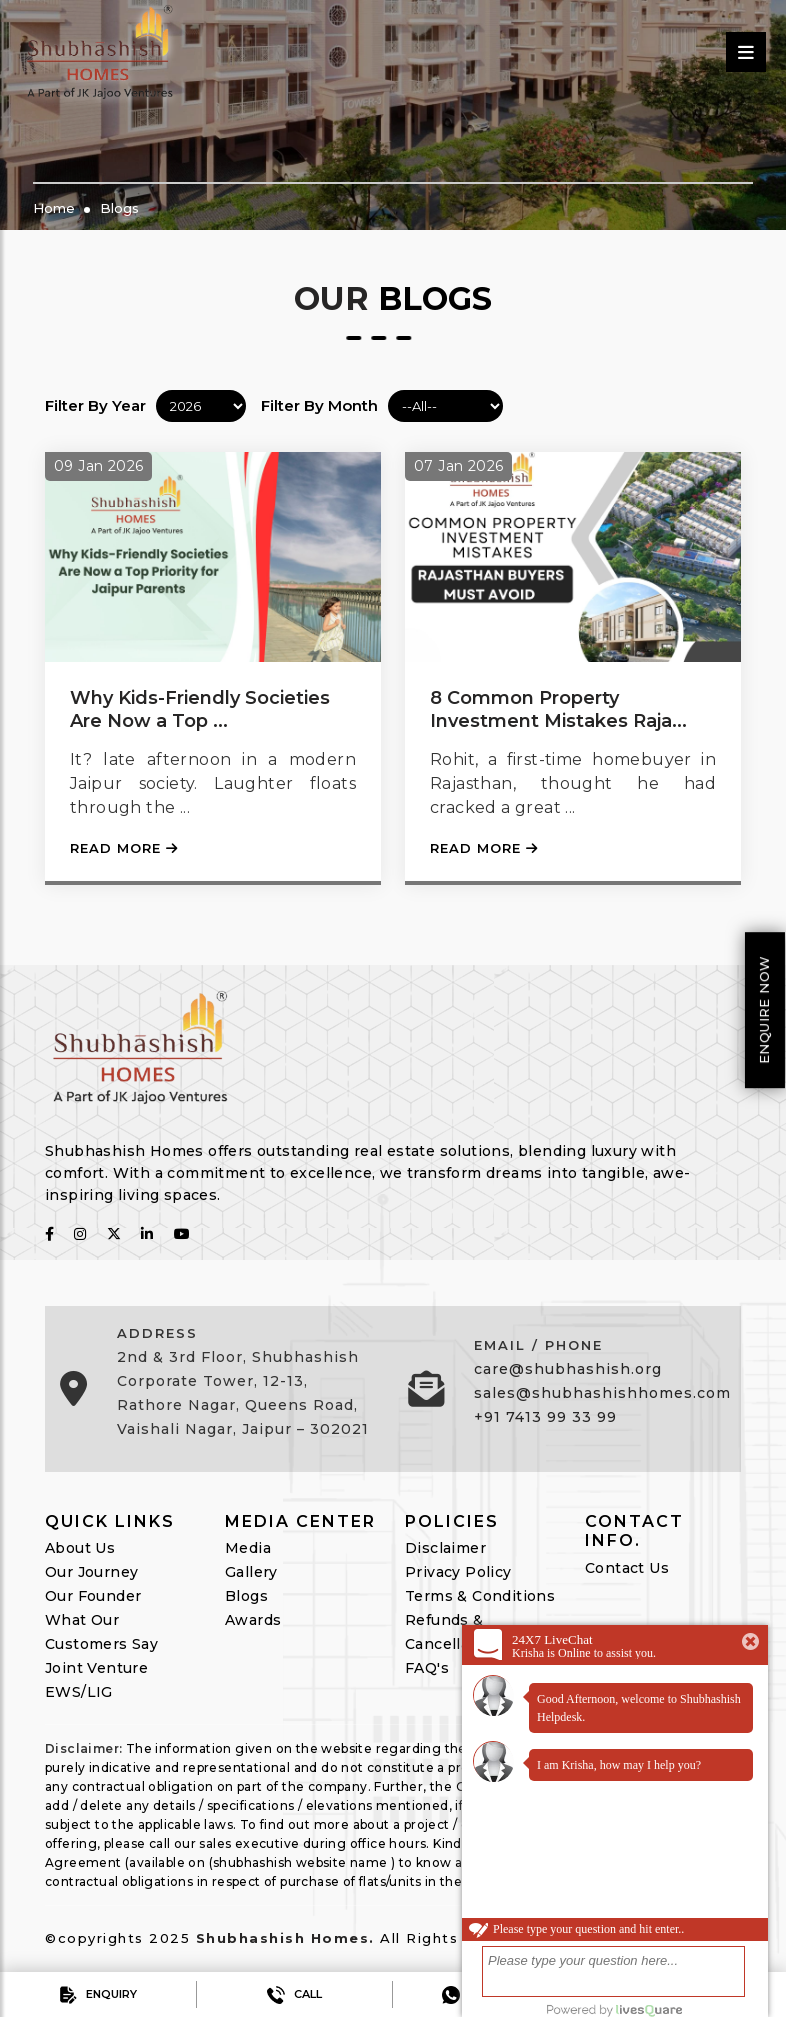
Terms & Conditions (480, 1596)
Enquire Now (764, 1009)
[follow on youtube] (182, 1234)
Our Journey (91, 1572)
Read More (124, 848)
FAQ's (427, 1668)
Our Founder (93, 1596)
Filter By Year (95, 405)
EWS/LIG (79, 1692)
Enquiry (98, 1995)
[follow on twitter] (114, 1234)
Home (54, 208)
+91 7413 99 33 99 (545, 1417)
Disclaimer (445, 1548)
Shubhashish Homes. (285, 1938)
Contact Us (627, 1568)
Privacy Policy (458, 1572)
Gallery (251, 1572)
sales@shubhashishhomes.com (602, 1393)
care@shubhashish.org (568, 1369)
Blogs (119, 208)
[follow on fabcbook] (49, 1234)
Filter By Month (319, 405)
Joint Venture (96, 1668)
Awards (253, 1620)
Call (294, 1995)
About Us (80, 1548)
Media (248, 1548)
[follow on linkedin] (147, 1234)
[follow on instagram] (80, 1234)
